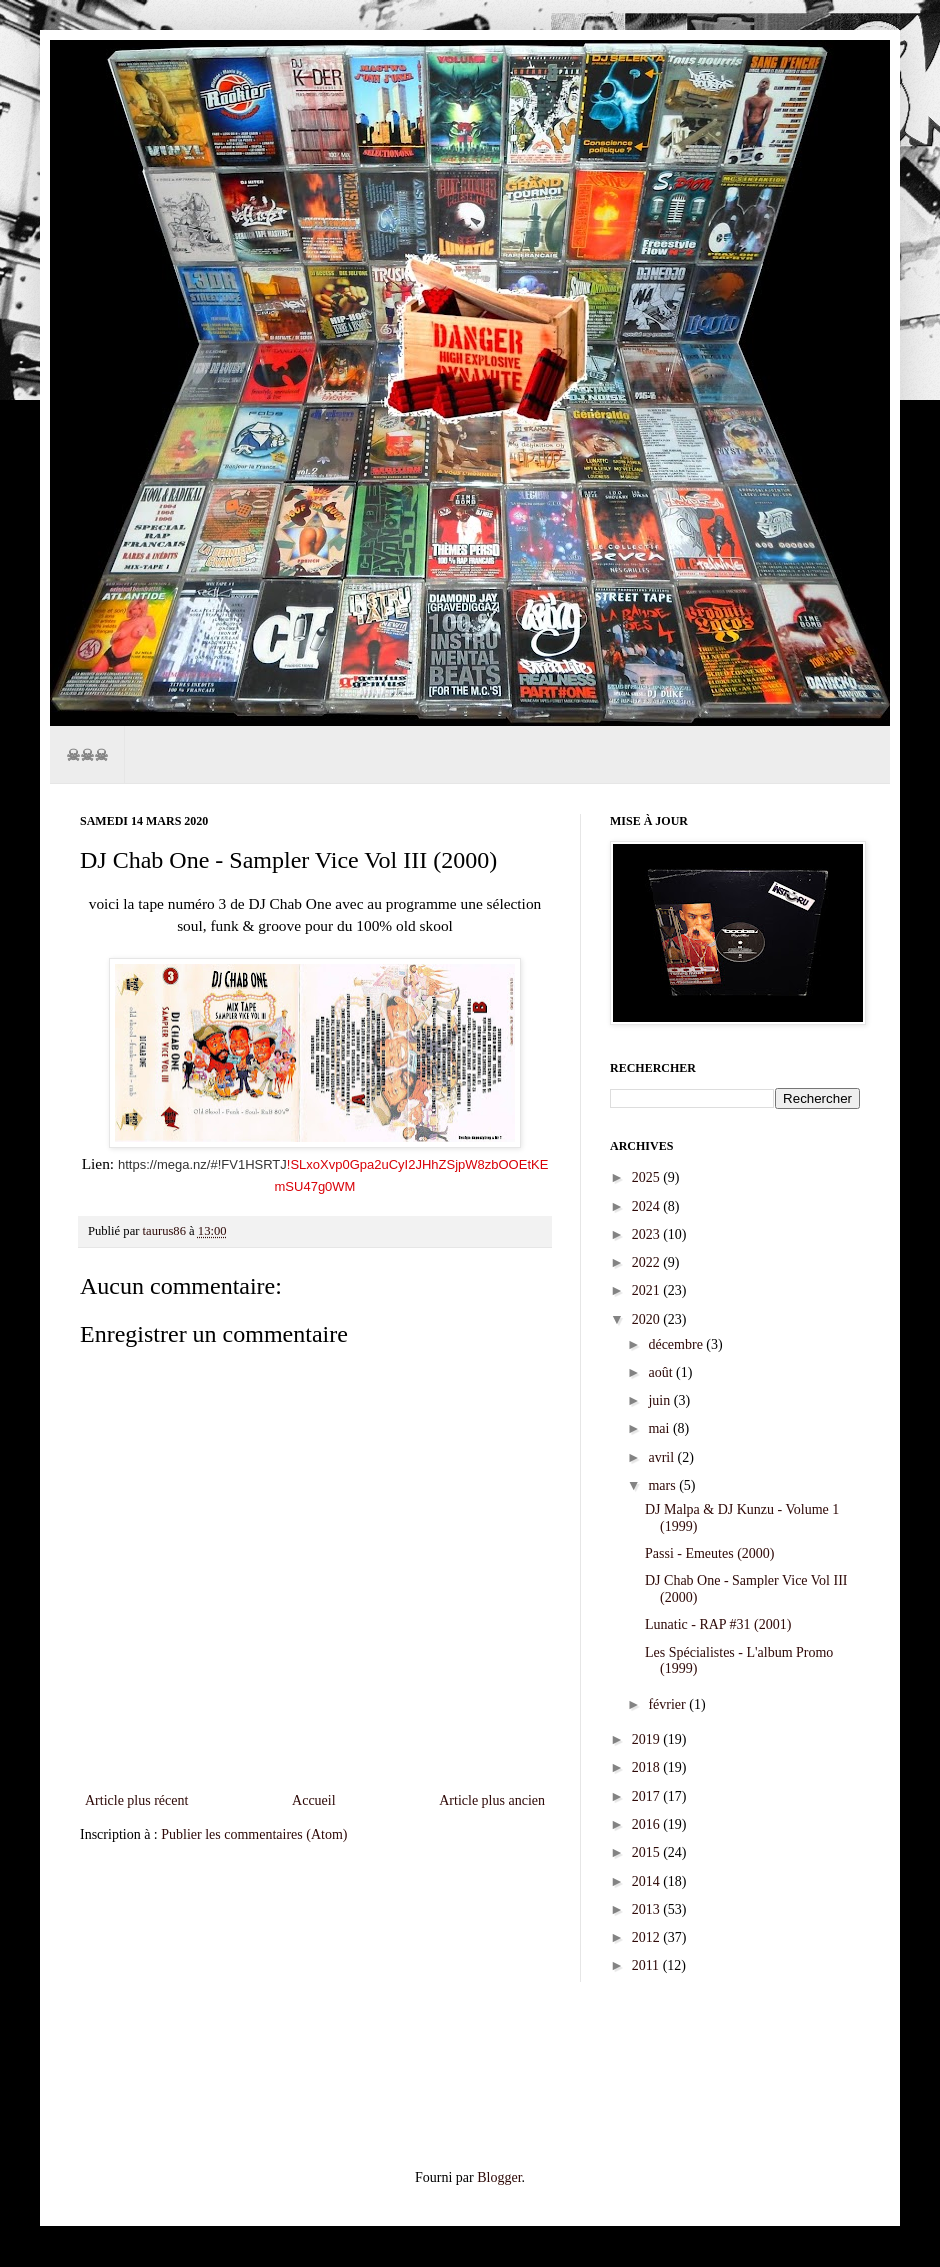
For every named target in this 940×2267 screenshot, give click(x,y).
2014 (648, 1881)
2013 (648, 1909)
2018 (648, 1767)
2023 (648, 1234)
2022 (648, 1262)
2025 (648, 1177)
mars (663, 1485)
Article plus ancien (492, 1800)
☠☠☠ (87, 754)
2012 (648, 1937)
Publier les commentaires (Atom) (254, 1834)
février (668, 1704)
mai (660, 1428)
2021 (648, 1290)
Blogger (499, 2177)
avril (662, 1457)
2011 (647, 1965)
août (662, 1372)
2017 (648, 1796)
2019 (648, 1739)
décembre (677, 1344)
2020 (648, 1319)
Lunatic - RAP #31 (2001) (718, 1624)
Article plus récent (136, 1800)
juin (660, 1400)
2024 (648, 1206)
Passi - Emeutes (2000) (709, 1553)
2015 (648, 1852)
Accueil (314, 1800)
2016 (648, 1824)
